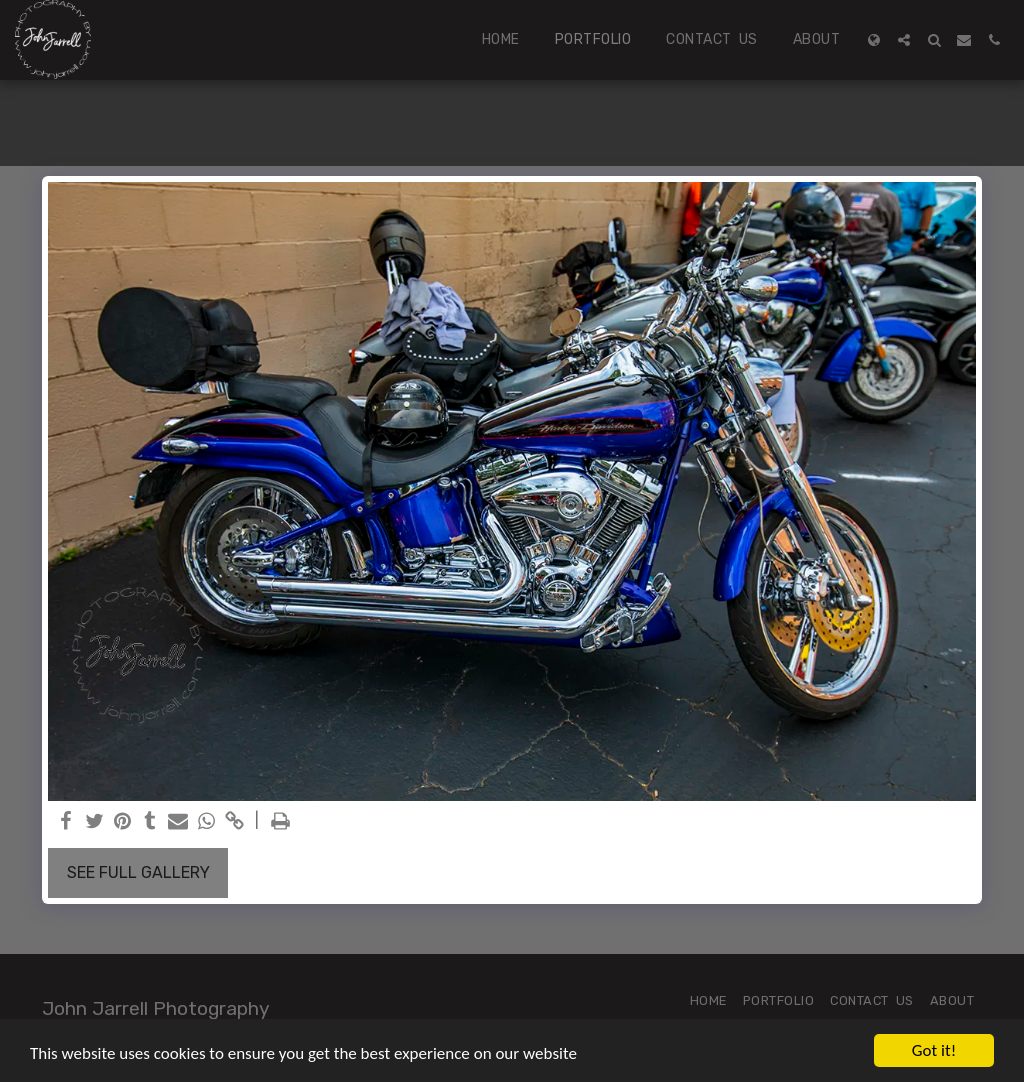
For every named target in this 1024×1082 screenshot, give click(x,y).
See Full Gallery (138, 872)
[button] (904, 40)
